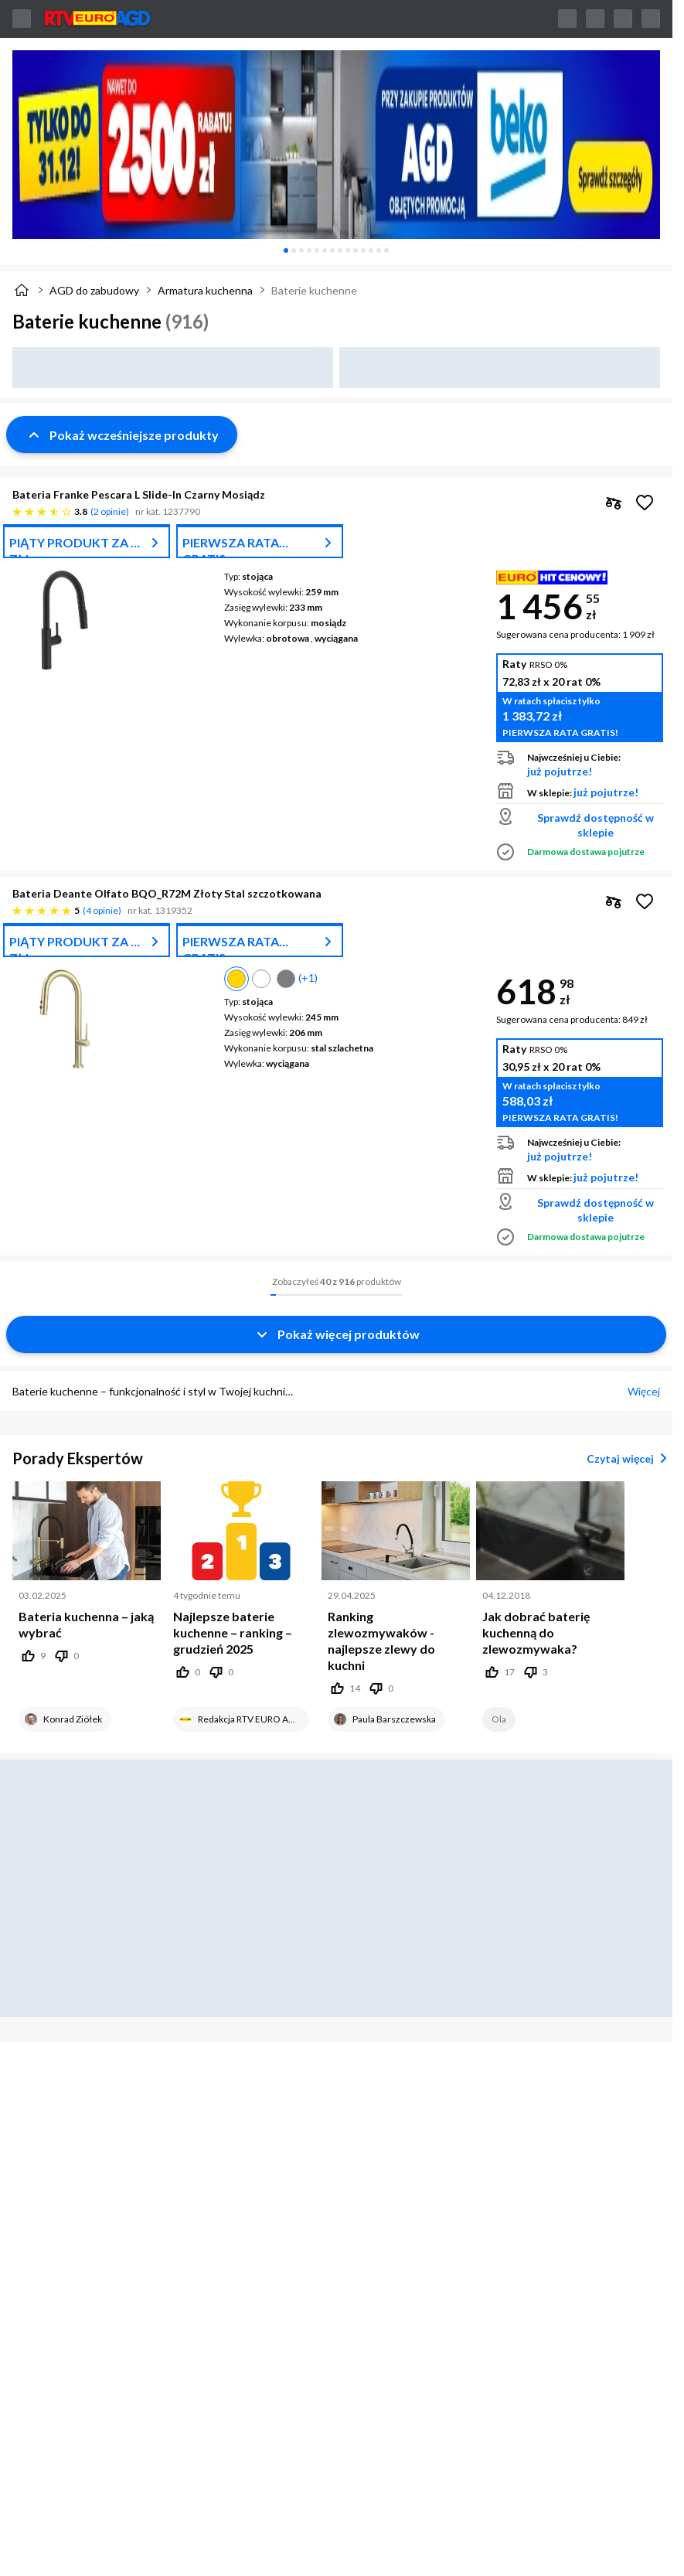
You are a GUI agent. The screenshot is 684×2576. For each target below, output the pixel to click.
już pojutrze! (559, 771)
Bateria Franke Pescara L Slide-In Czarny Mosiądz (138, 494)
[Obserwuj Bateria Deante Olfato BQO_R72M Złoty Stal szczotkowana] (644, 901)
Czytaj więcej (629, 1458)
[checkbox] (613, 502)
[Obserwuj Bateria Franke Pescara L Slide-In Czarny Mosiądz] (644, 502)
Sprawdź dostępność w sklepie (595, 825)
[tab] (286, 250)
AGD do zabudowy (94, 290)
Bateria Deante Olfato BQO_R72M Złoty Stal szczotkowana (167, 893)
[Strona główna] (21, 290)
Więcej (644, 1391)
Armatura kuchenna (205, 290)
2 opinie (110, 511)
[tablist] (336, 250)
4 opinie (102, 910)
